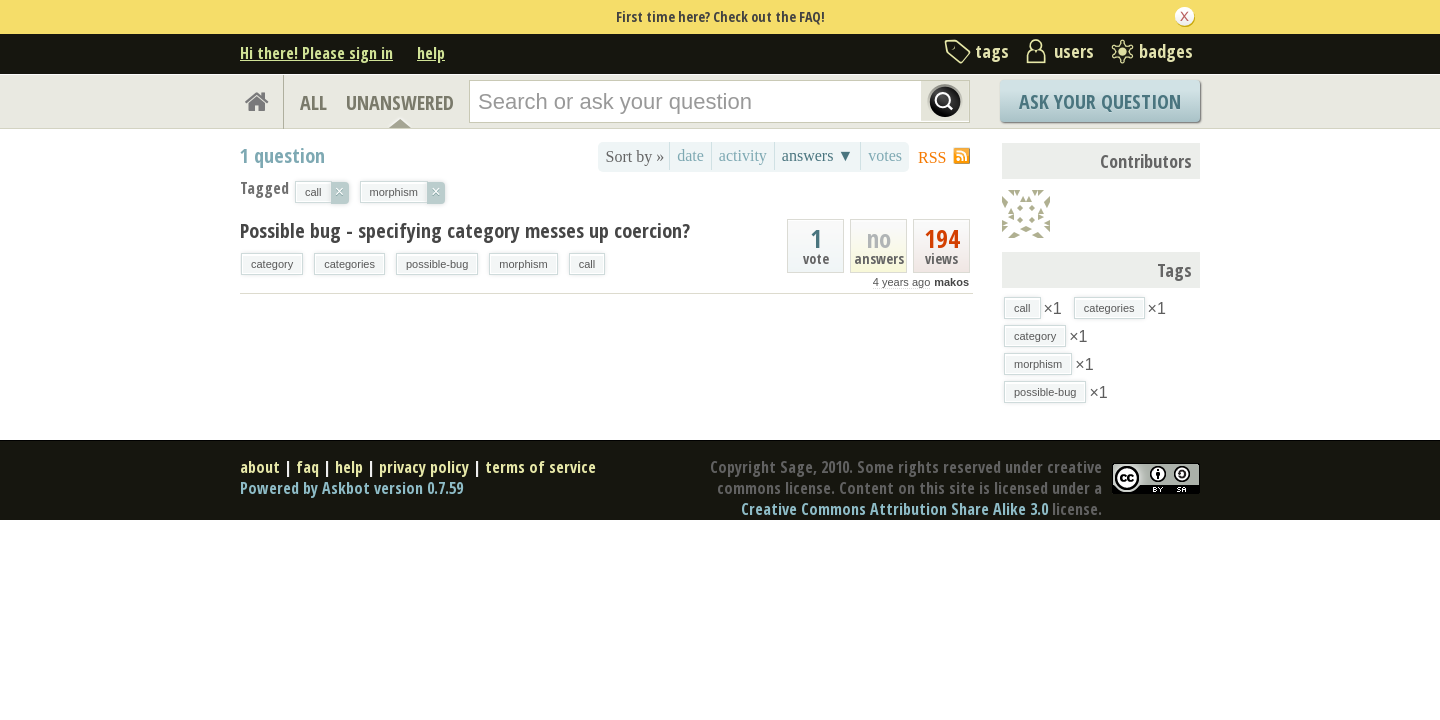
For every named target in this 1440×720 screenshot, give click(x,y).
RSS (932, 157)
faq (307, 467)
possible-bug (437, 264)
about (260, 467)
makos (951, 282)
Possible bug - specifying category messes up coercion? (465, 230)
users (1074, 51)
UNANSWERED (400, 102)
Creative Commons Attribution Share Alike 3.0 (894, 509)
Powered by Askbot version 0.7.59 (351, 488)
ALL (313, 102)
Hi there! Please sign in (316, 53)
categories (349, 264)
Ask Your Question (1100, 101)
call (587, 264)
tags (992, 51)
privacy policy (424, 467)
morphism (523, 264)
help (431, 53)
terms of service (540, 467)
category (272, 264)
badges (1166, 51)
